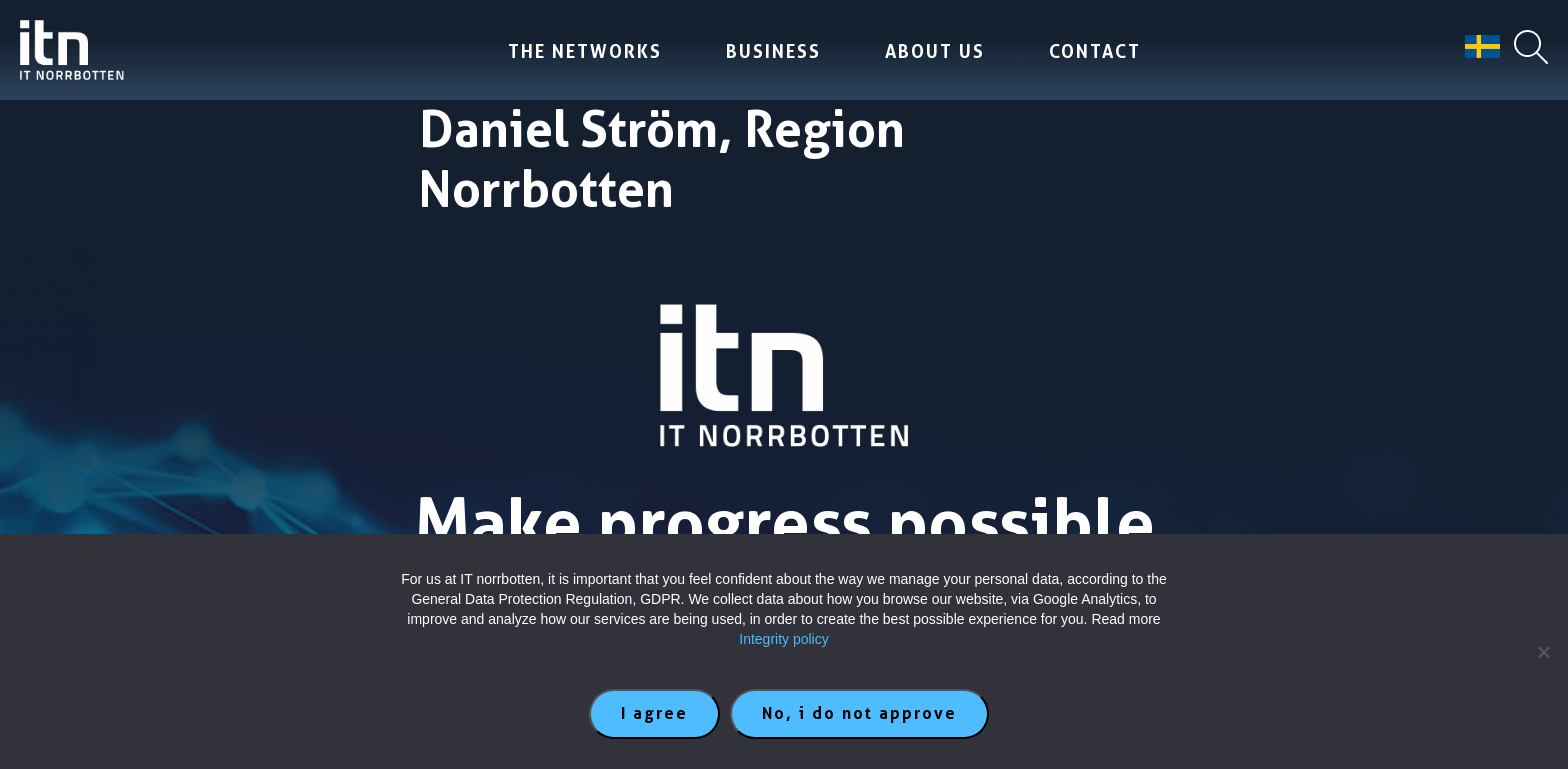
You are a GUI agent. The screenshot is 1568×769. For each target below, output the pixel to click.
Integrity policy (783, 639)
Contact (1095, 51)
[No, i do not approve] (1543, 652)
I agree (654, 713)
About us (935, 51)
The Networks (585, 51)
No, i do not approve (859, 713)
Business (773, 51)
